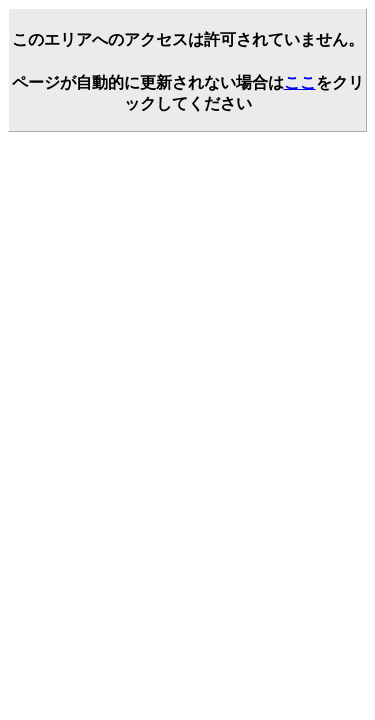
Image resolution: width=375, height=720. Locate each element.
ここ (300, 82)
